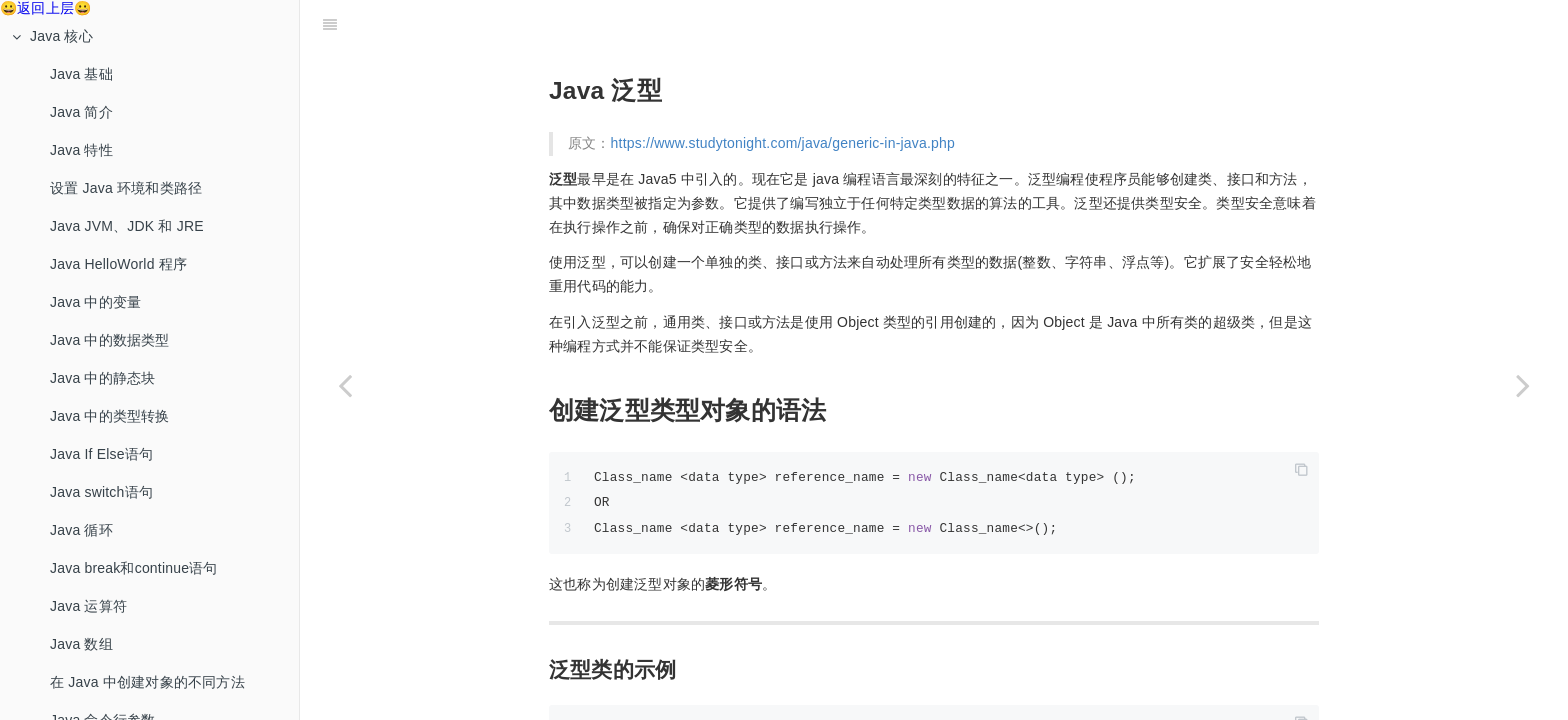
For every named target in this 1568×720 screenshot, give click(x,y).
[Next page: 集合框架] (1523, 385)
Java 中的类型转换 (110, 416)
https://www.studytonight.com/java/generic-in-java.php (783, 93)
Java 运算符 (88, 606)
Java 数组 (81, 644)
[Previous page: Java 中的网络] (345, 385)
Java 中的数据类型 (110, 340)
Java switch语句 (101, 492)
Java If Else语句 (101, 454)
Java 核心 (52, 36)
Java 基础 (81, 74)
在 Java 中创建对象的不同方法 (147, 682)
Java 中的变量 (95, 302)
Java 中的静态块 (102, 378)
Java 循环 (81, 530)
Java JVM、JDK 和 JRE (127, 226)
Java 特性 (81, 150)
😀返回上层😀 (45, 8)
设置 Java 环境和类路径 (126, 188)
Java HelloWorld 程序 (118, 264)
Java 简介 (81, 112)
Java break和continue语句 (134, 568)
